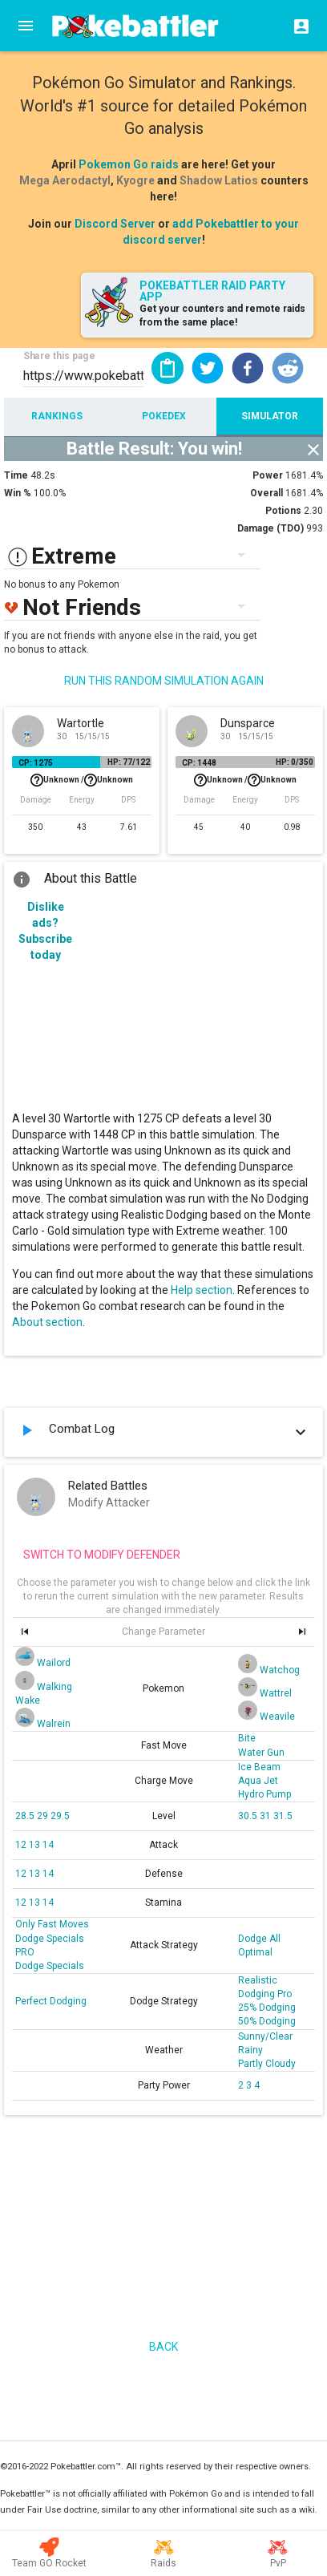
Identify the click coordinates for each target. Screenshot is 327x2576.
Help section (201, 1290)
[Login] (296, 25)
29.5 (60, 1816)
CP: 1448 (199, 762)
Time (16, 475)
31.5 (283, 1816)
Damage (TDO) (270, 528)
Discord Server (115, 223)
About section (47, 1322)
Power (267, 475)
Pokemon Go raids (129, 164)
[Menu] (25, 25)
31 (266, 1816)
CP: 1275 (35, 762)
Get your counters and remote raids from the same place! (222, 315)
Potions (283, 510)
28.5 (26, 1816)
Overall (266, 493)
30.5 (249, 1816)
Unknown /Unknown (81, 780)
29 (43, 1816)
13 (35, 1844)
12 (22, 1844)
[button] (208, 368)
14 (48, 1844)
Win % (17, 493)
